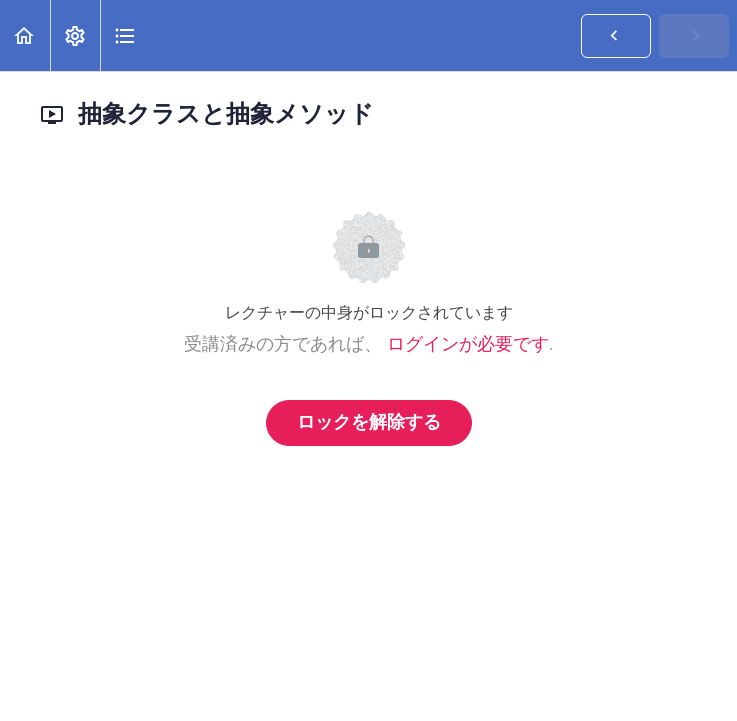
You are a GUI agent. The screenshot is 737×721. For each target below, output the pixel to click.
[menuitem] (75, 35)
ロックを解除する (369, 423)
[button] (25, 35)
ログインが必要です (468, 345)
